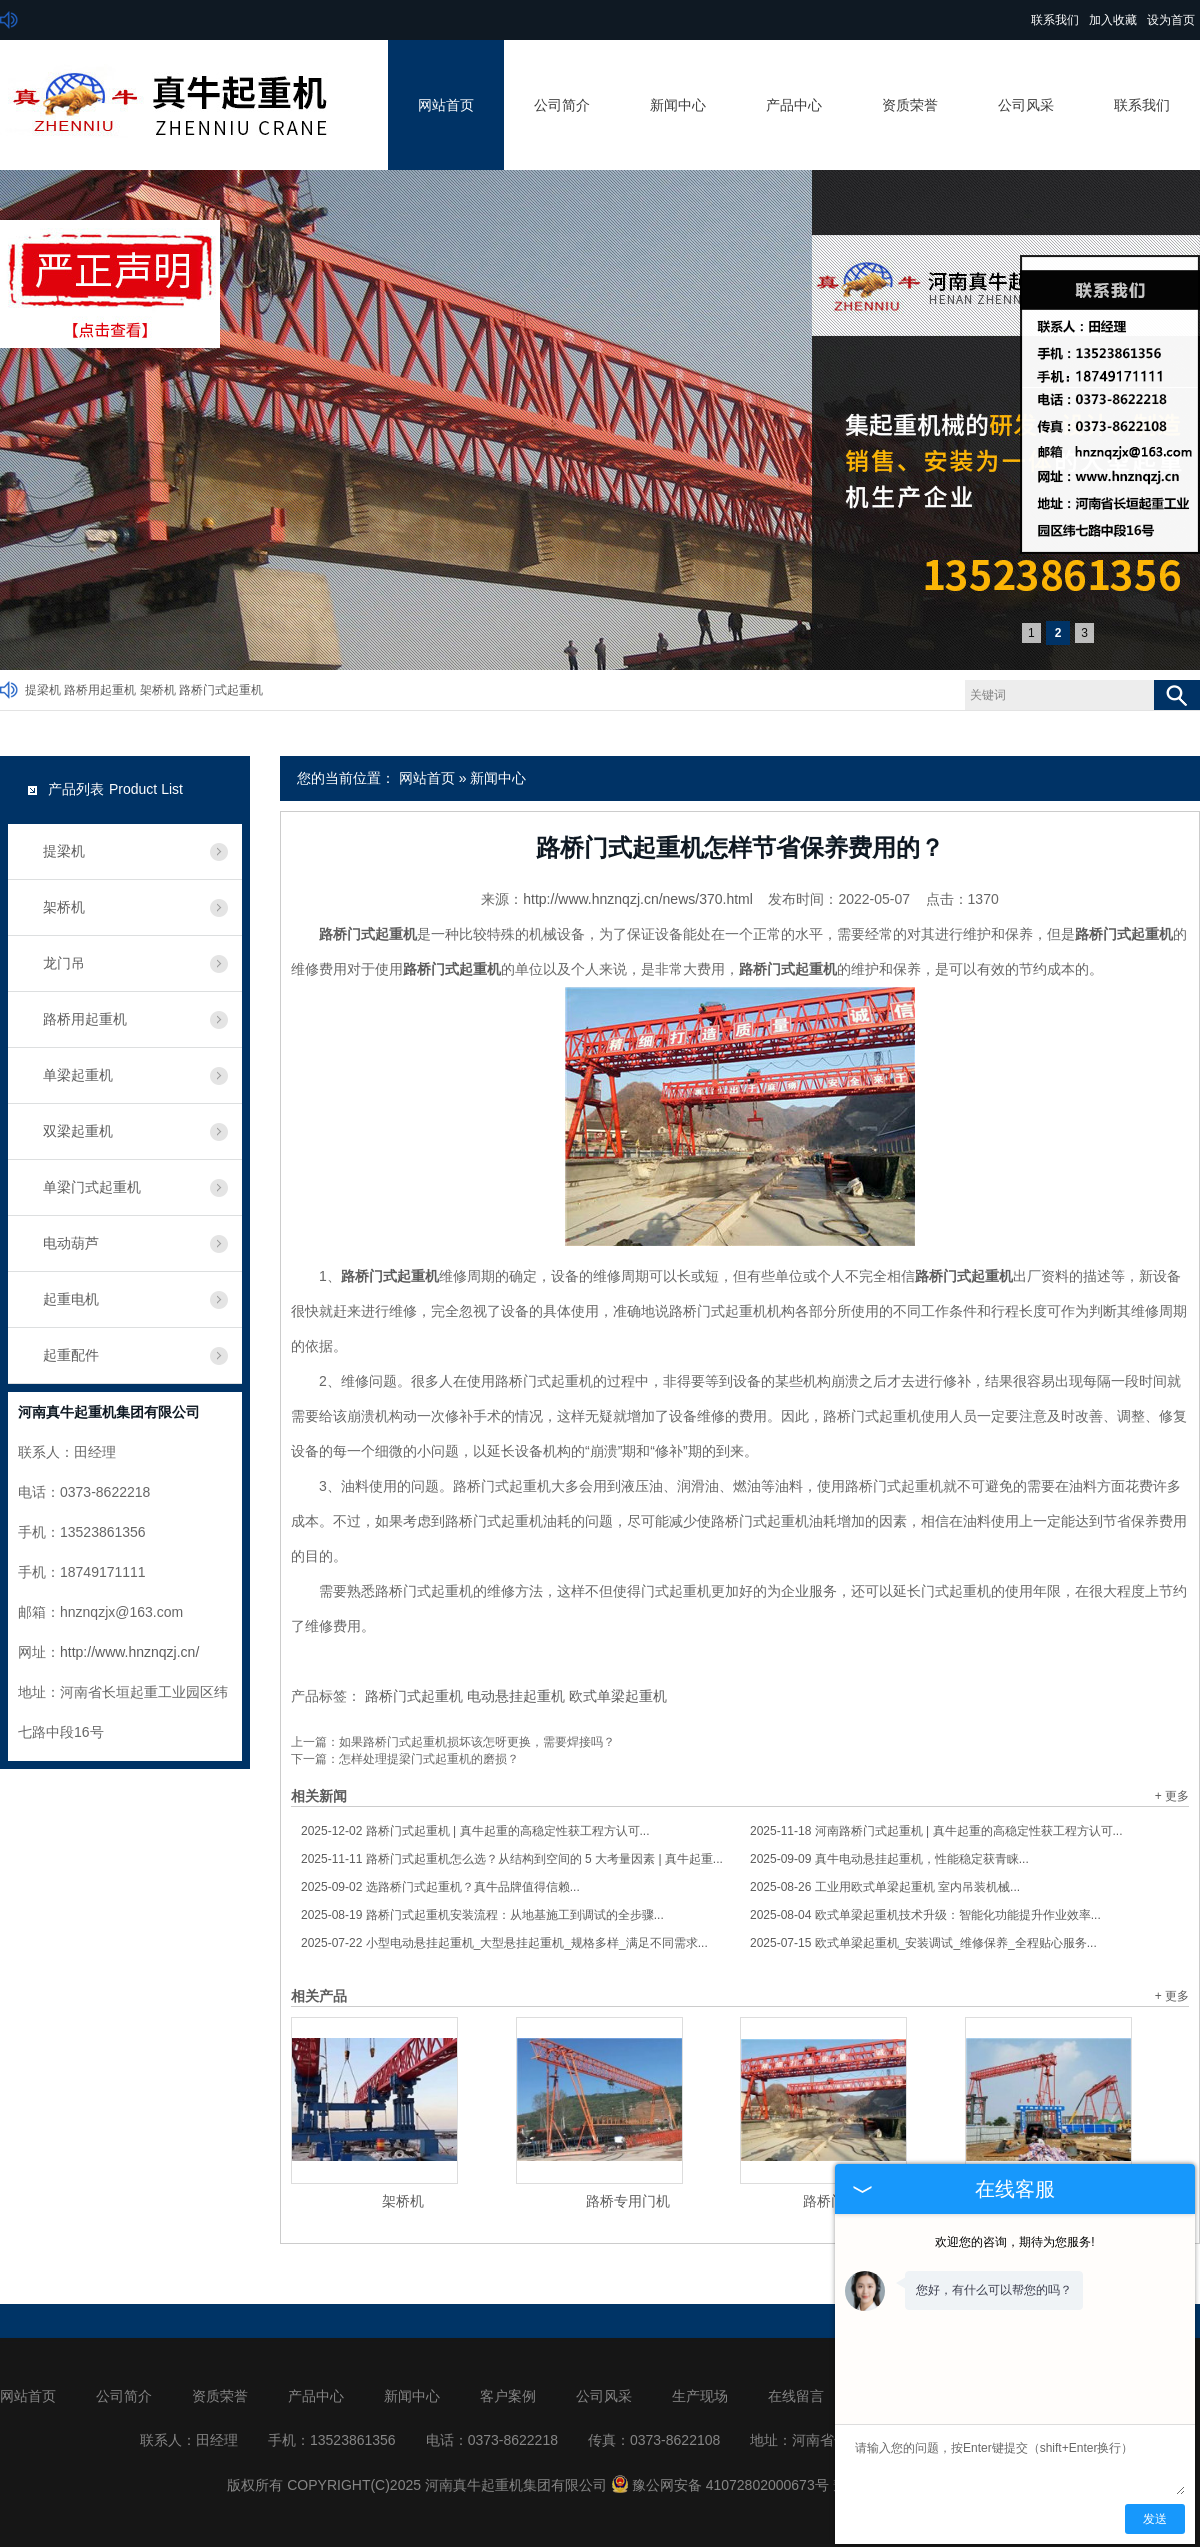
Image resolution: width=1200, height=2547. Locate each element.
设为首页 (1171, 20)
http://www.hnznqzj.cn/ (129, 1652)
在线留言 (796, 2396)
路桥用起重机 (100, 690)
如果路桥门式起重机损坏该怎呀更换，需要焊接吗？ (477, 1742)
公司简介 (562, 105)
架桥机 (158, 690)
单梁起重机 (78, 1075)
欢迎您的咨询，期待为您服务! (1014, 2242)
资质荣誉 (910, 105)
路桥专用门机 (628, 2201)
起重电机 (71, 1299)
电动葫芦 (71, 1243)
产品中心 (794, 105)
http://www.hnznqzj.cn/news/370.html (638, 899)
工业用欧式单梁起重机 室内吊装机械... (885, 1887)
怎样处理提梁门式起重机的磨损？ (429, 1759)
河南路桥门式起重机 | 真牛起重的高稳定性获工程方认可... (936, 1831)
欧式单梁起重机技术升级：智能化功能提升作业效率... (925, 1915)
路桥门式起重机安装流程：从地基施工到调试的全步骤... (482, 1915)
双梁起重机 (78, 1131)
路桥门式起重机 (221, 690)
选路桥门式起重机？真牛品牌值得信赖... (440, 1887)
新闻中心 (678, 105)
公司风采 (1026, 105)
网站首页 (446, 105)
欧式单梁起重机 (618, 1696)
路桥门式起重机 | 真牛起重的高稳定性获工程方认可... (475, 1831)
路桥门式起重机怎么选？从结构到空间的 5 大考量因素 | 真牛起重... (512, 1859)
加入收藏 (1113, 20)
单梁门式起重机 (92, 1187)
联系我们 (1055, 20)
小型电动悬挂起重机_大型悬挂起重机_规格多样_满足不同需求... (504, 1943)
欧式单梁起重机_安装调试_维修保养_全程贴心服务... (923, 1943)
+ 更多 (1172, 1796)
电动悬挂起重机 (516, 1696)
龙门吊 (64, 963)
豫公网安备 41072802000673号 (720, 2485)
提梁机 (43, 690)
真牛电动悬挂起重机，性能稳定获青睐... (889, 1859)
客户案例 (508, 2396)
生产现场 (700, 2396)
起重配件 (71, 1355)
